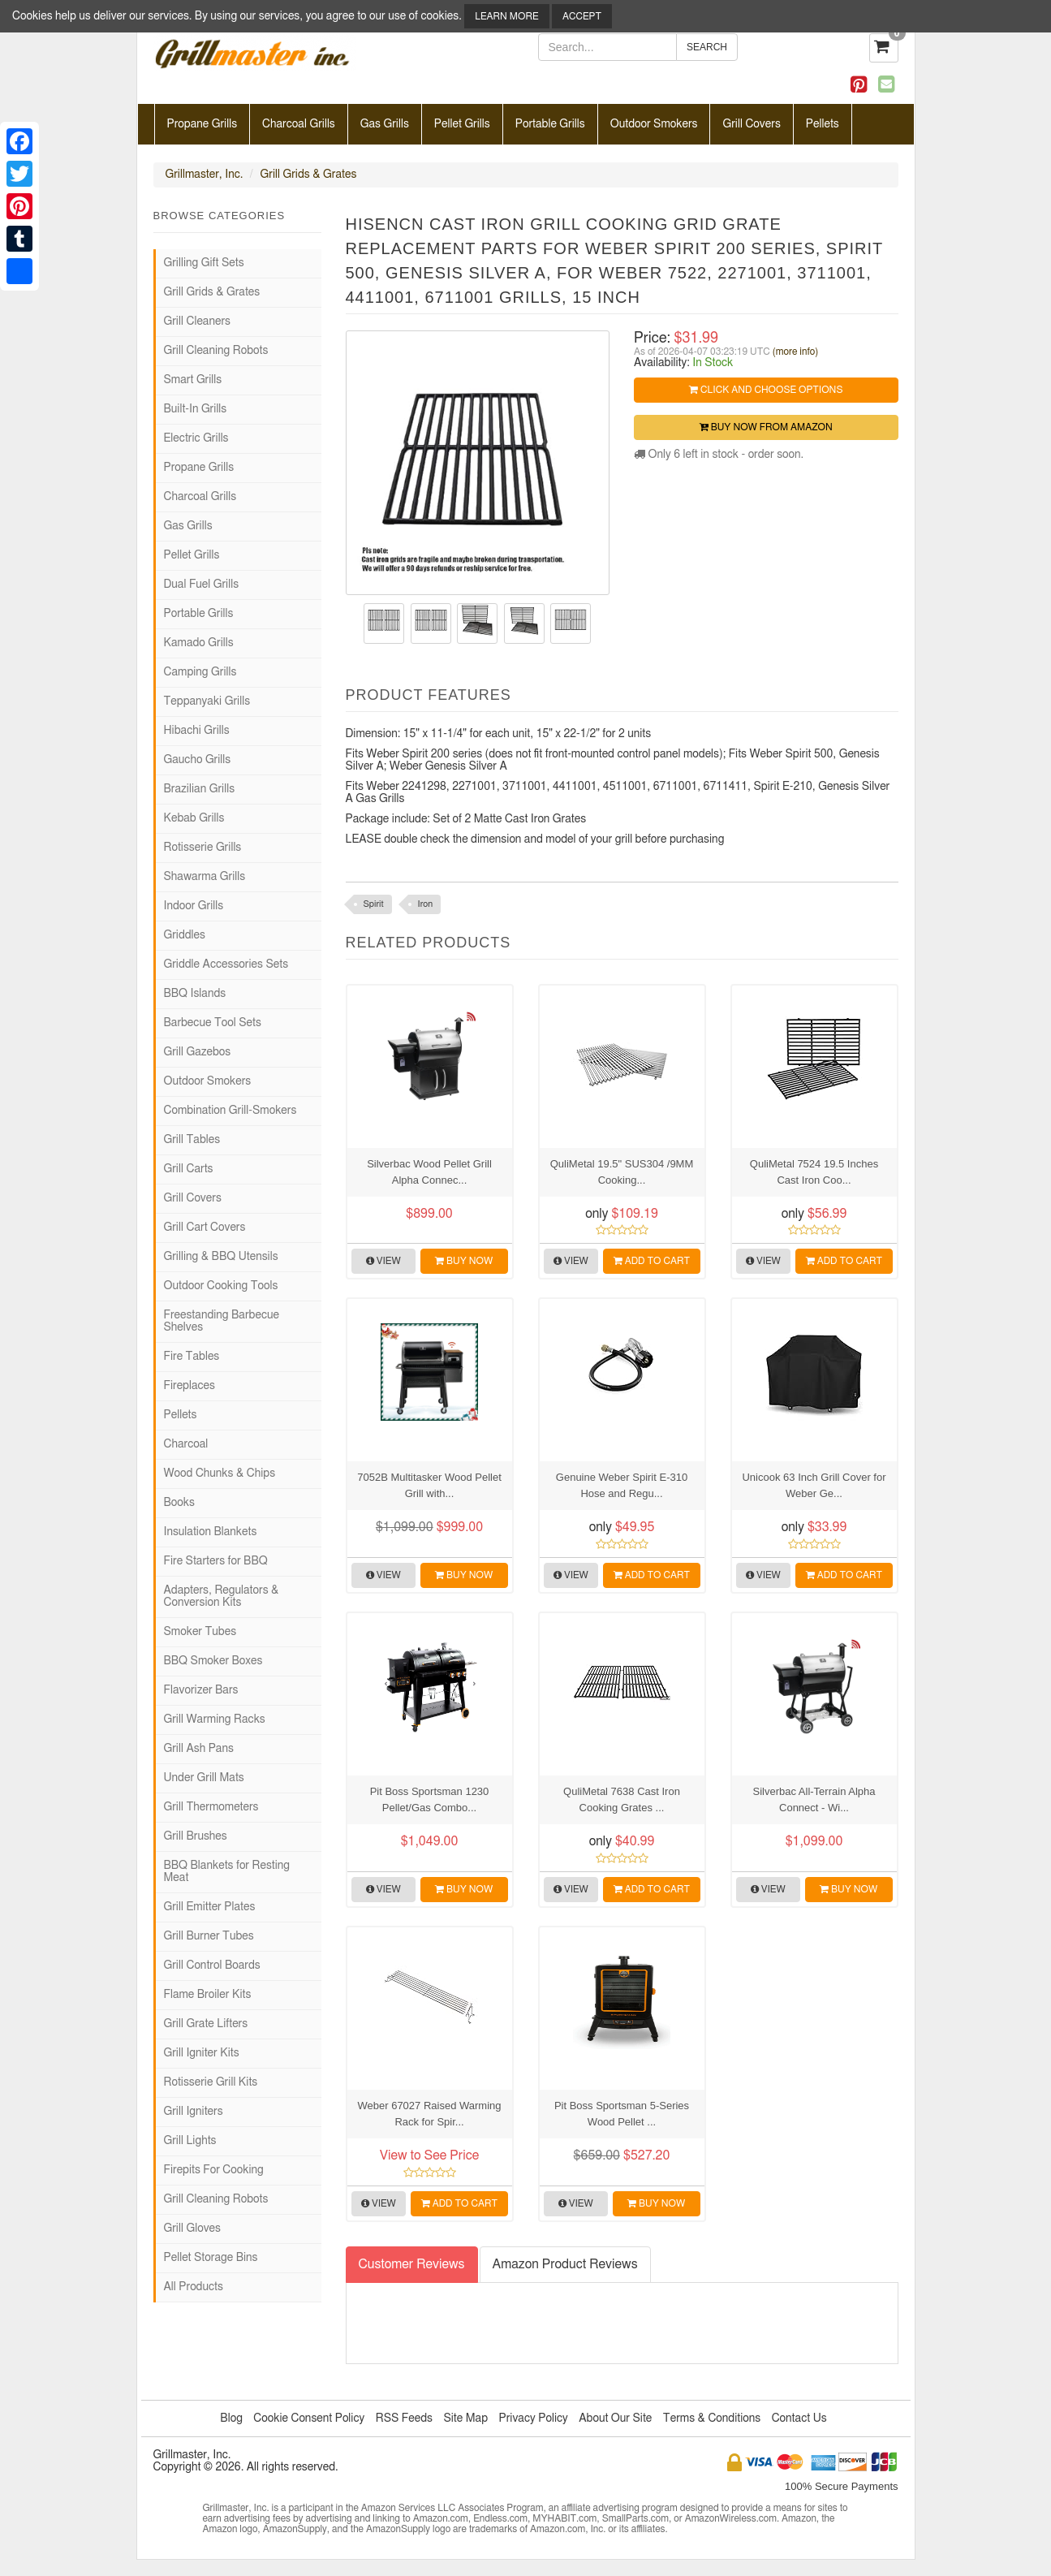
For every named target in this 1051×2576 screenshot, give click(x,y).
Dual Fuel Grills (201, 584)
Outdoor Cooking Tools (221, 1286)
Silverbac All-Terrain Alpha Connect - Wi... (813, 1799)
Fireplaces (189, 1386)
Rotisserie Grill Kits (211, 2082)
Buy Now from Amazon (766, 427)
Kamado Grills (199, 643)
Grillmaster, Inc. (204, 174)
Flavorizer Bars (201, 1690)
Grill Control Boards (212, 1965)
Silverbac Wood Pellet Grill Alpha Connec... (429, 1172)
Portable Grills (550, 124)
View (383, 1261)
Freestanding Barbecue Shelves (221, 1321)
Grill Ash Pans (199, 1748)
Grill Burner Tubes (209, 1936)
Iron (425, 904)
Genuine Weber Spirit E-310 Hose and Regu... (621, 1485)
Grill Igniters (193, 2111)
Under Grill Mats (204, 1778)
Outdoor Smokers (654, 124)
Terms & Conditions (711, 2418)
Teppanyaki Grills (207, 701)
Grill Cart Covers (205, 1227)
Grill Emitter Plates (210, 1907)
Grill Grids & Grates (309, 174)
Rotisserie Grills (203, 847)
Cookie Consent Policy (308, 2418)
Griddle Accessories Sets (226, 964)
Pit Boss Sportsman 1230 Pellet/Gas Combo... (429, 1799)
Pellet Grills (462, 124)
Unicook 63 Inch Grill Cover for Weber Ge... (813, 1485)
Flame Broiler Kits (208, 1994)
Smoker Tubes (200, 1632)
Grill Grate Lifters (206, 2024)
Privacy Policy (532, 2418)
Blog (231, 2418)
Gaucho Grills (197, 760)
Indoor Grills (194, 906)
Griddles (184, 935)
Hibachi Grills (197, 730)
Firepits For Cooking (214, 2170)
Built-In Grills (195, 409)
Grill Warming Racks (214, 1719)
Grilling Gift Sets (204, 263)
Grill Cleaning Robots (216, 350)
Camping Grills (200, 672)
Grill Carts (188, 1169)
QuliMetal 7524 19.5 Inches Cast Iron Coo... (814, 1172)
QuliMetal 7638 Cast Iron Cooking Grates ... (621, 1799)
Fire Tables (192, 1356)
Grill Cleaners (197, 321)
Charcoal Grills (298, 124)
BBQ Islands (195, 993)
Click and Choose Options (765, 390)
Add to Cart (652, 1261)
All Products (193, 2287)
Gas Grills (384, 124)
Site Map (465, 2418)
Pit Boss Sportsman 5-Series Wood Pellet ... (621, 2113)
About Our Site (615, 2418)
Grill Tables (192, 1140)
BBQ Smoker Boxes (213, 1661)
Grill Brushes (195, 1836)
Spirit (374, 904)
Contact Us (799, 2418)
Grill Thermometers (211, 1807)
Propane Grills (202, 124)
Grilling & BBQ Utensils (221, 1256)
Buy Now (464, 1261)
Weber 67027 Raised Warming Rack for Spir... (429, 2113)
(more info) (795, 351)
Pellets (822, 124)
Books (179, 1502)
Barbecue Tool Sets (212, 1023)
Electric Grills (196, 438)
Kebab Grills (194, 818)
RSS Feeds (404, 2418)
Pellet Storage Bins (211, 2257)
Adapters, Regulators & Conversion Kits (221, 1596)
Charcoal (186, 1444)
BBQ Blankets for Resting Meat (227, 1871)
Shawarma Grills (205, 876)
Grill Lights (190, 2141)
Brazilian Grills (199, 789)
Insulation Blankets (210, 1532)
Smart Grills (193, 380)
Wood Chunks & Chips (220, 1473)
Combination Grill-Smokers (230, 1110)
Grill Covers (751, 124)
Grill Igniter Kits (201, 2053)
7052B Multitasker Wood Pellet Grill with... (429, 1485)
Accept (581, 16)
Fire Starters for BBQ (216, 1561)
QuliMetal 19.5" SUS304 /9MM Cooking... (622, 1172)
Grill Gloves (192, 2228)
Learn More (506, 16)
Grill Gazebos (197, 1052)
